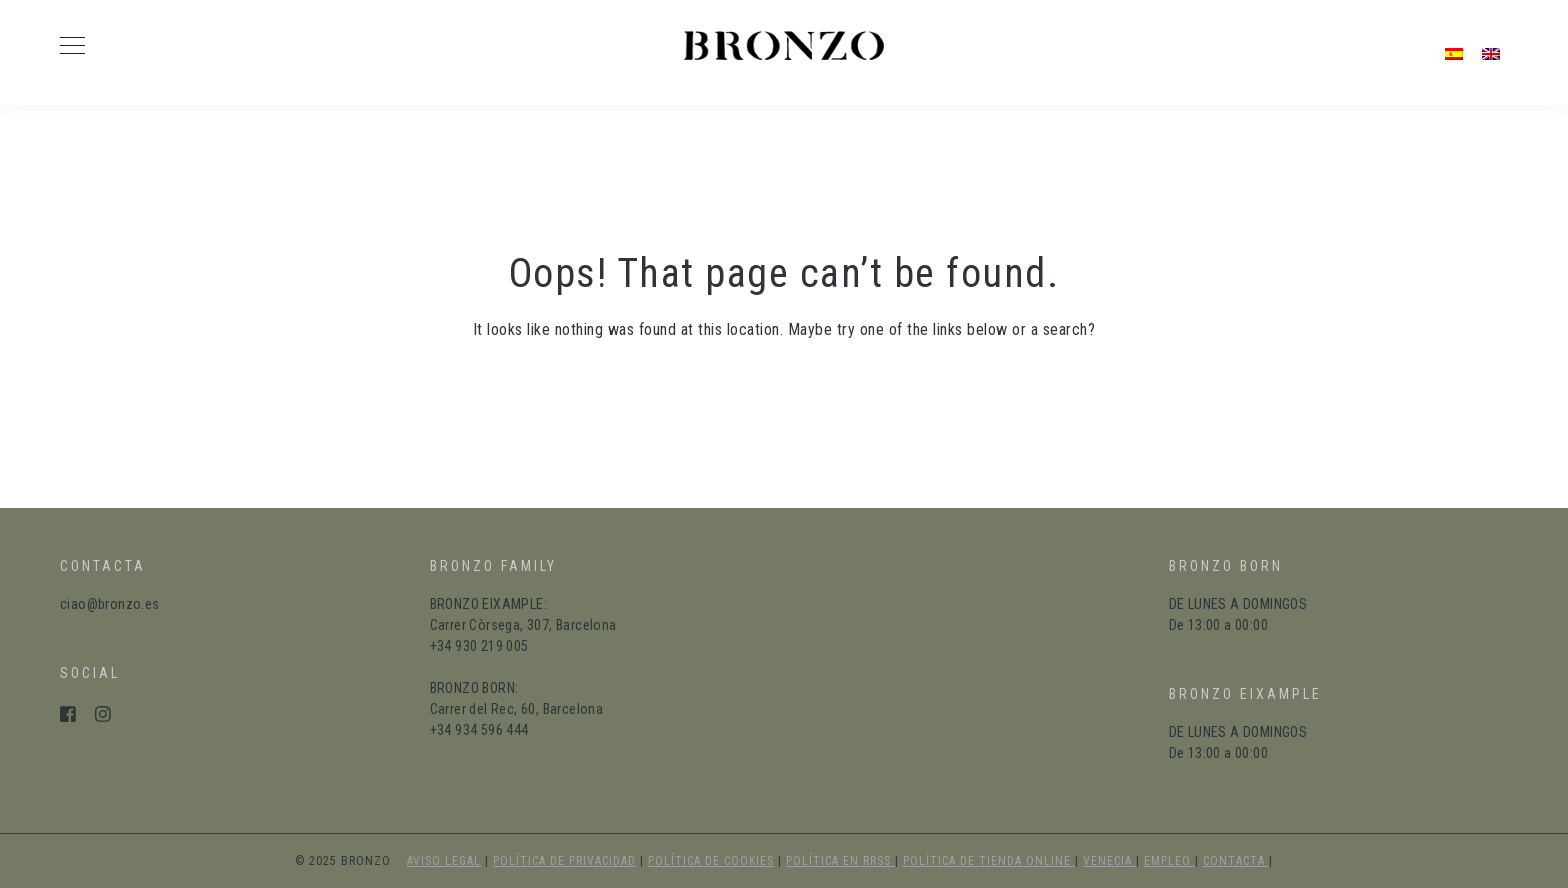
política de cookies (711, 861)
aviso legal (444, 861)
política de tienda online (989, 861)
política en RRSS (840, 861)
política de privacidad (564, 861)
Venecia (1109, 861)
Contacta (1236, 861)
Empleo (1169, 861)
